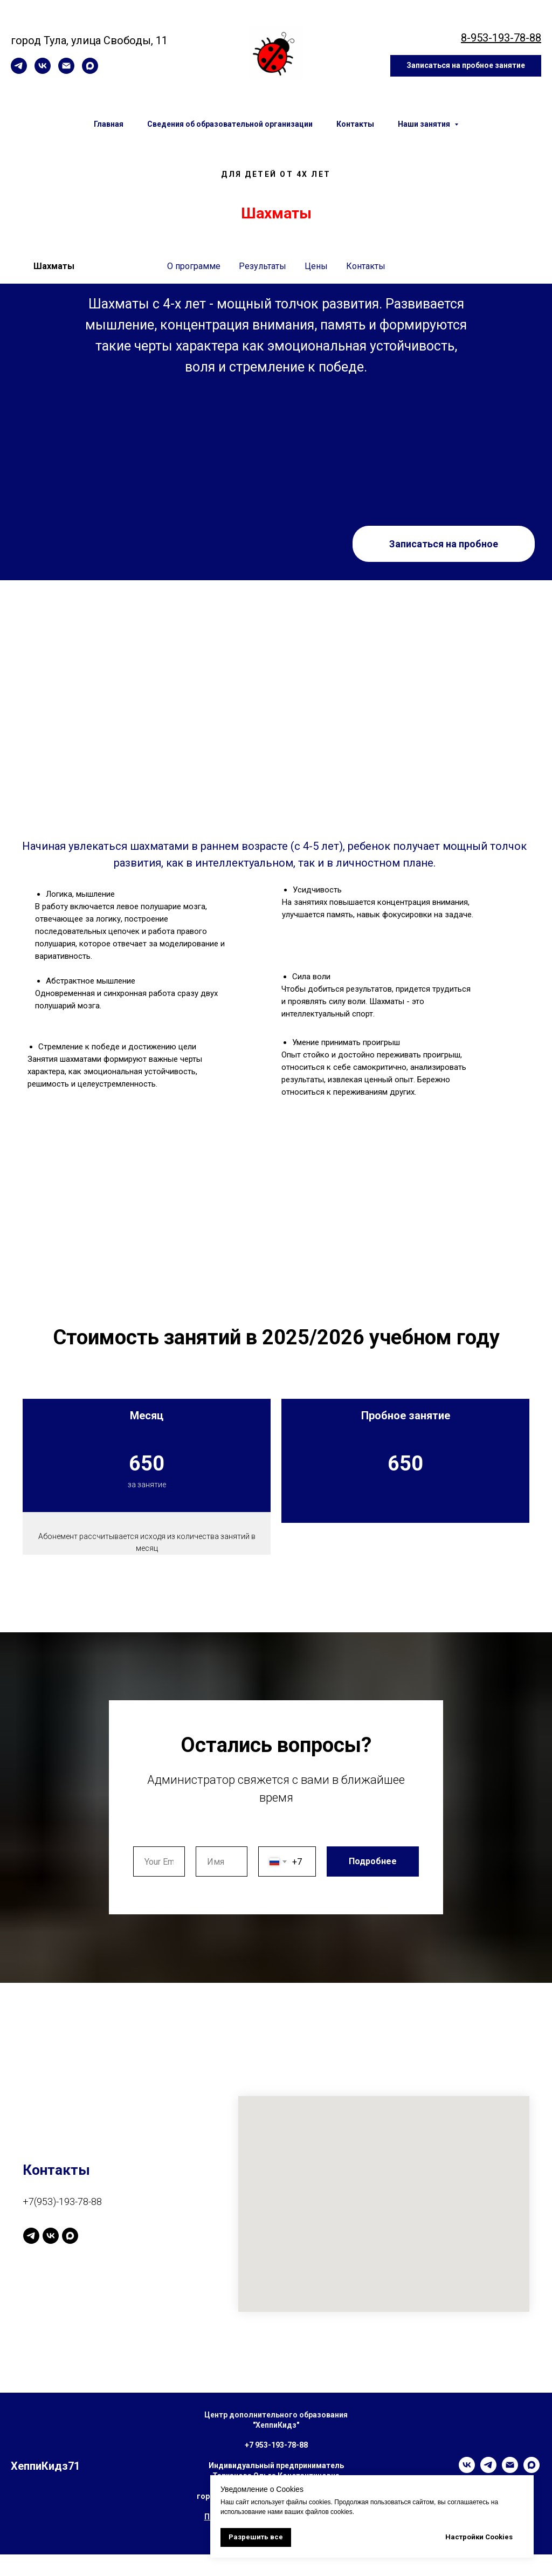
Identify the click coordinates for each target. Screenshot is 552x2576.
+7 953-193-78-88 (276, 2467)
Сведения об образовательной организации (230, 124)
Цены (316, 266)
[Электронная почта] (66, 70)
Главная (108, 124)
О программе (193, 266)
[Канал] (31, 2257)
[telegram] (19, 70)
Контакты (355, 124)
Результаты (262, 266)
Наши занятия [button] (425, 124)
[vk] (42, 70)
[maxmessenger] (90, 70)
